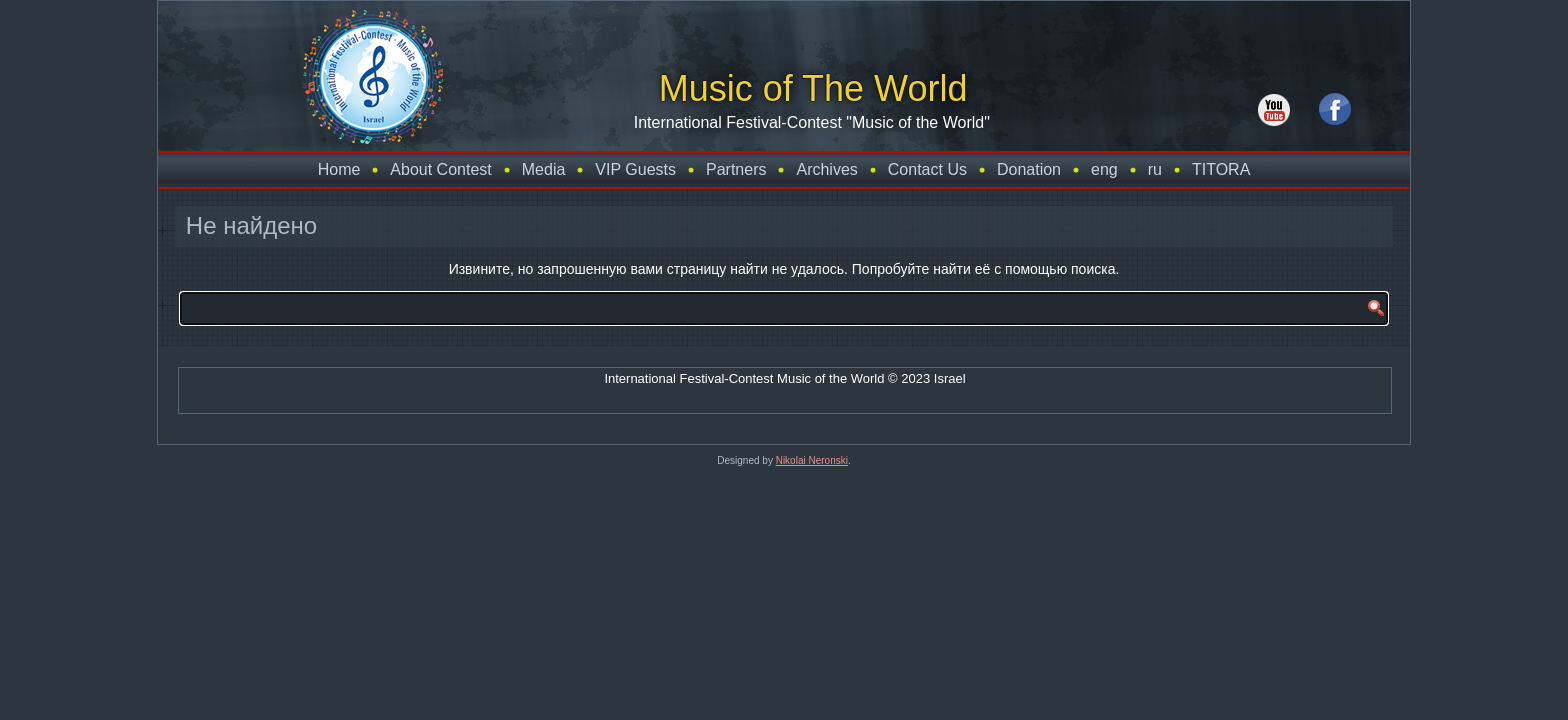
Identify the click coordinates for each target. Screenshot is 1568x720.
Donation (1029, 169)
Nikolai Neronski (812, 460)
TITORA (1221, 169)
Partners (736, 169)
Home (339, 169)
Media (544, 169)
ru (1155, 169)
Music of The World (795, 88)
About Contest (440, 169)
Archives (826, 169)
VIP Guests (635, 169)
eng (1104, 169)
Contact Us (927, 169)
